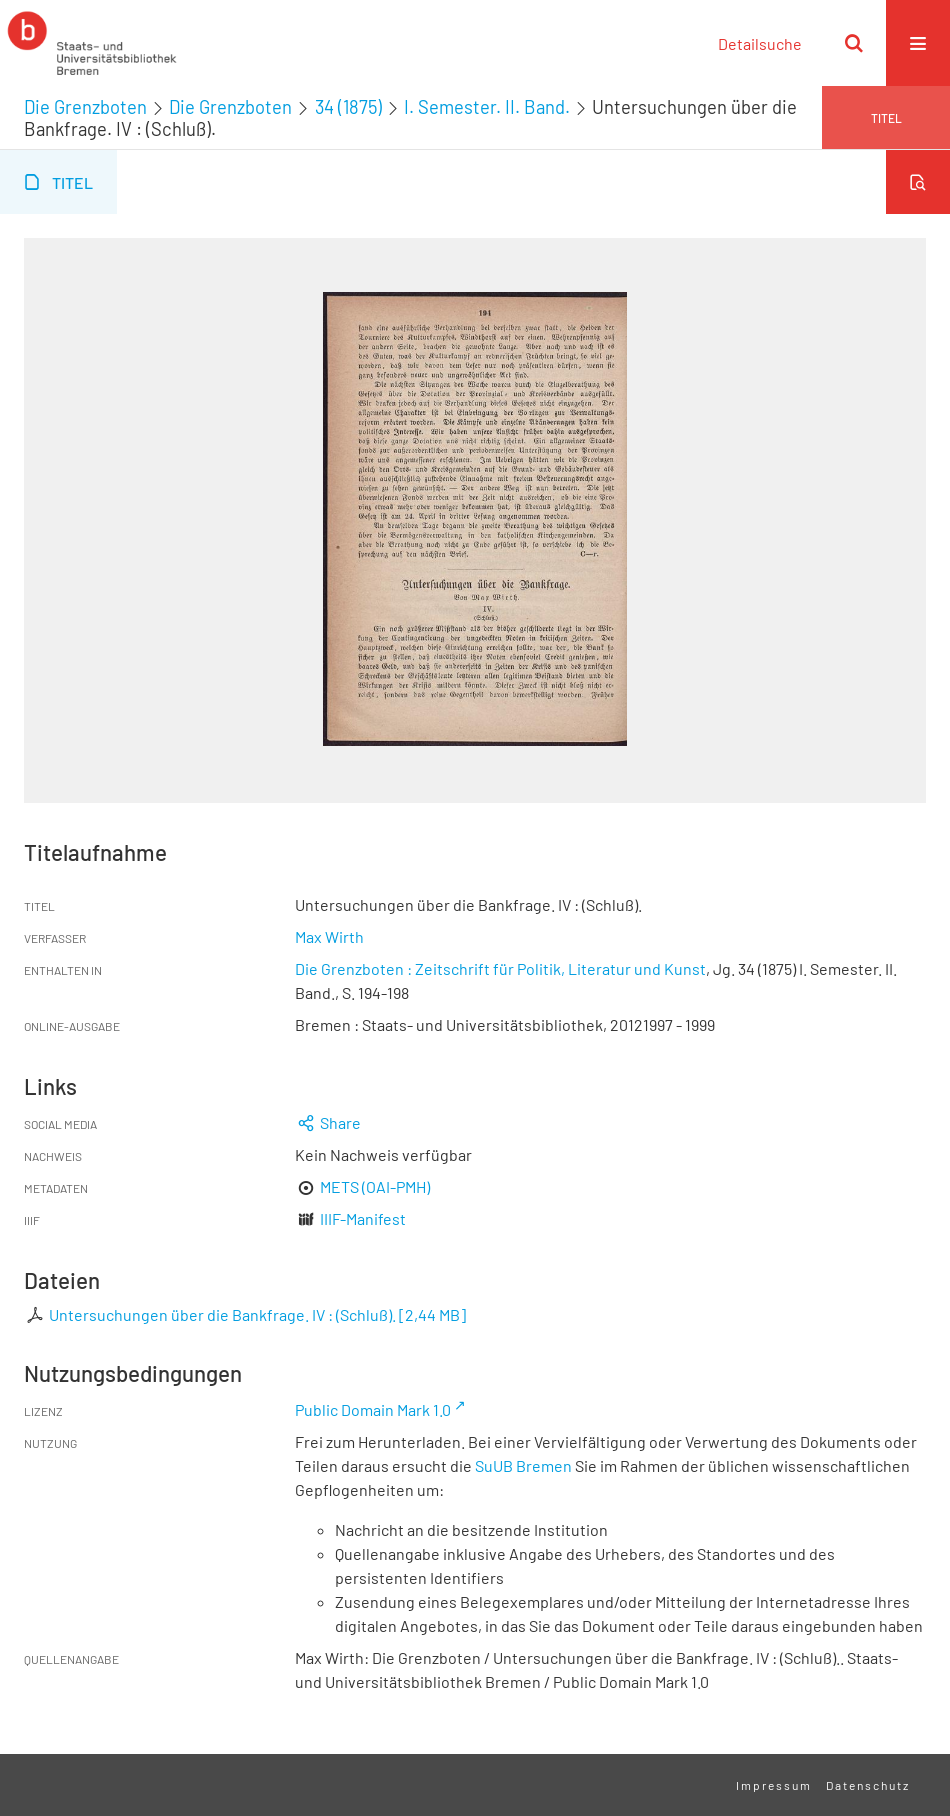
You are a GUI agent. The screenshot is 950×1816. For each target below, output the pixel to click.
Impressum (774, 1785)
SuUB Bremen (523, 1465)
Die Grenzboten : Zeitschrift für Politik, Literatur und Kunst (500, 968)
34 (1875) (348, 107)
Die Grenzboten (85, 107)
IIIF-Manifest (363, 1218)
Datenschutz (868, 1785)
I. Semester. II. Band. (487, 107)
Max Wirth (329, 936)
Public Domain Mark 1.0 (373, 1409)
